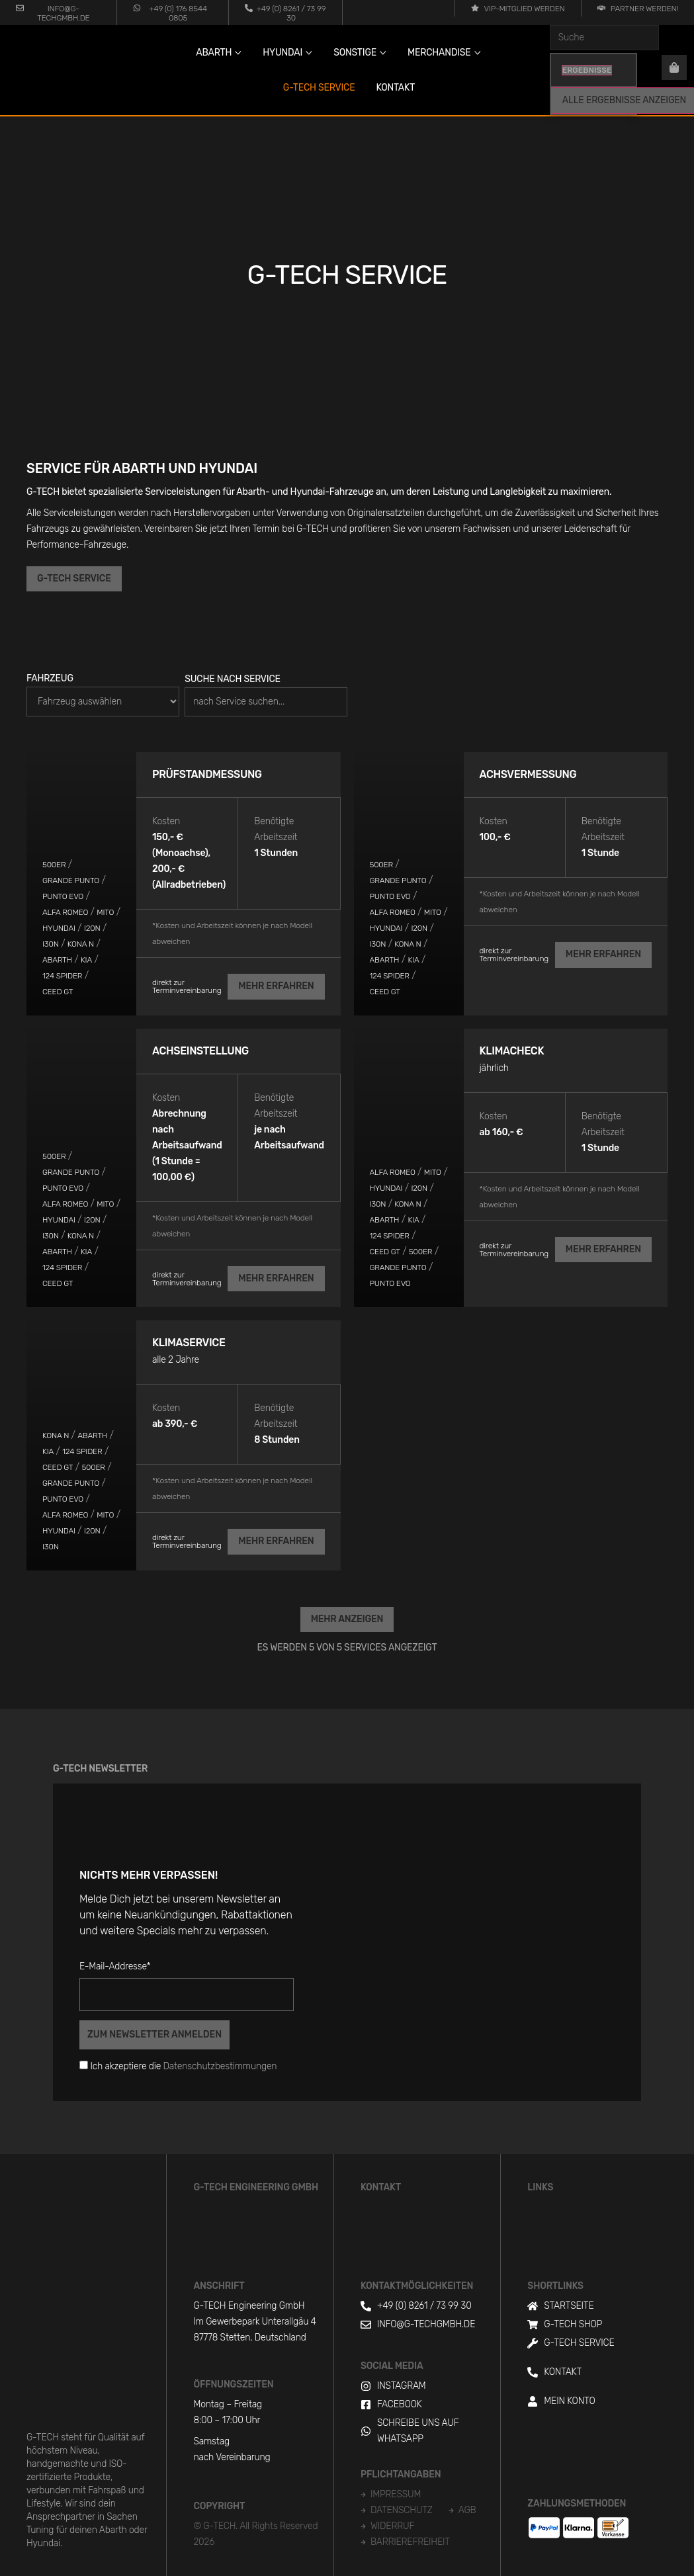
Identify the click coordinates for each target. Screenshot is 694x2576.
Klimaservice (188, 1342)
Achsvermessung (528, 774)
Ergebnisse (587, 70)
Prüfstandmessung (207, 774)
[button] (347, 1618)
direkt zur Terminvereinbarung (187, 986)
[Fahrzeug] (102, 701)
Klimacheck (512, 1050)
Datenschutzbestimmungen (220, 2065)
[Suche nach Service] (266, 701)
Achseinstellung (200, 1050)
